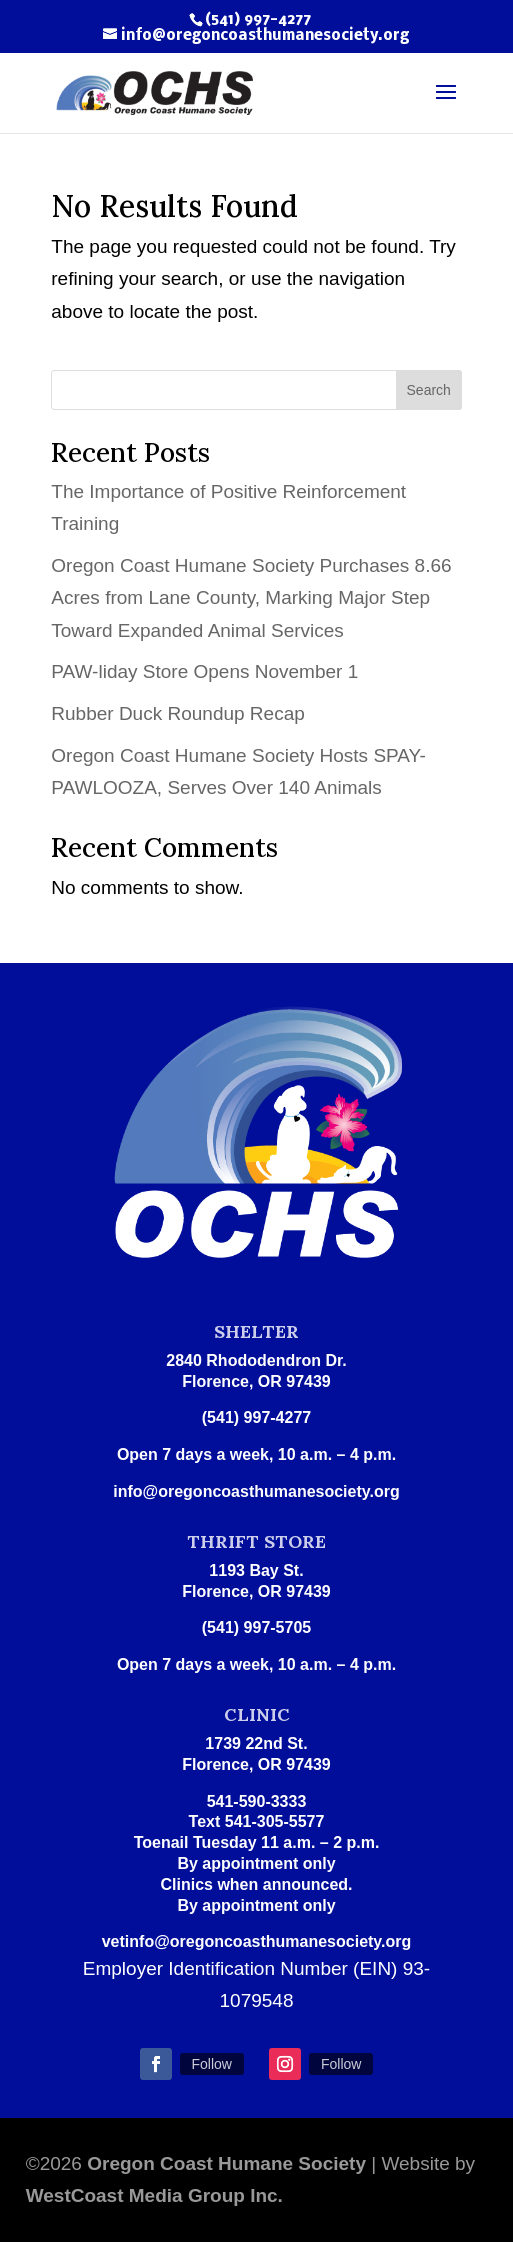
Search (429, 390)
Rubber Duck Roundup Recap (178, 713)
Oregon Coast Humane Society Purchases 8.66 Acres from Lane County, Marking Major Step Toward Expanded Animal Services (251, 598)
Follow (212, 2064)
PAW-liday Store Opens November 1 (204, 671)
